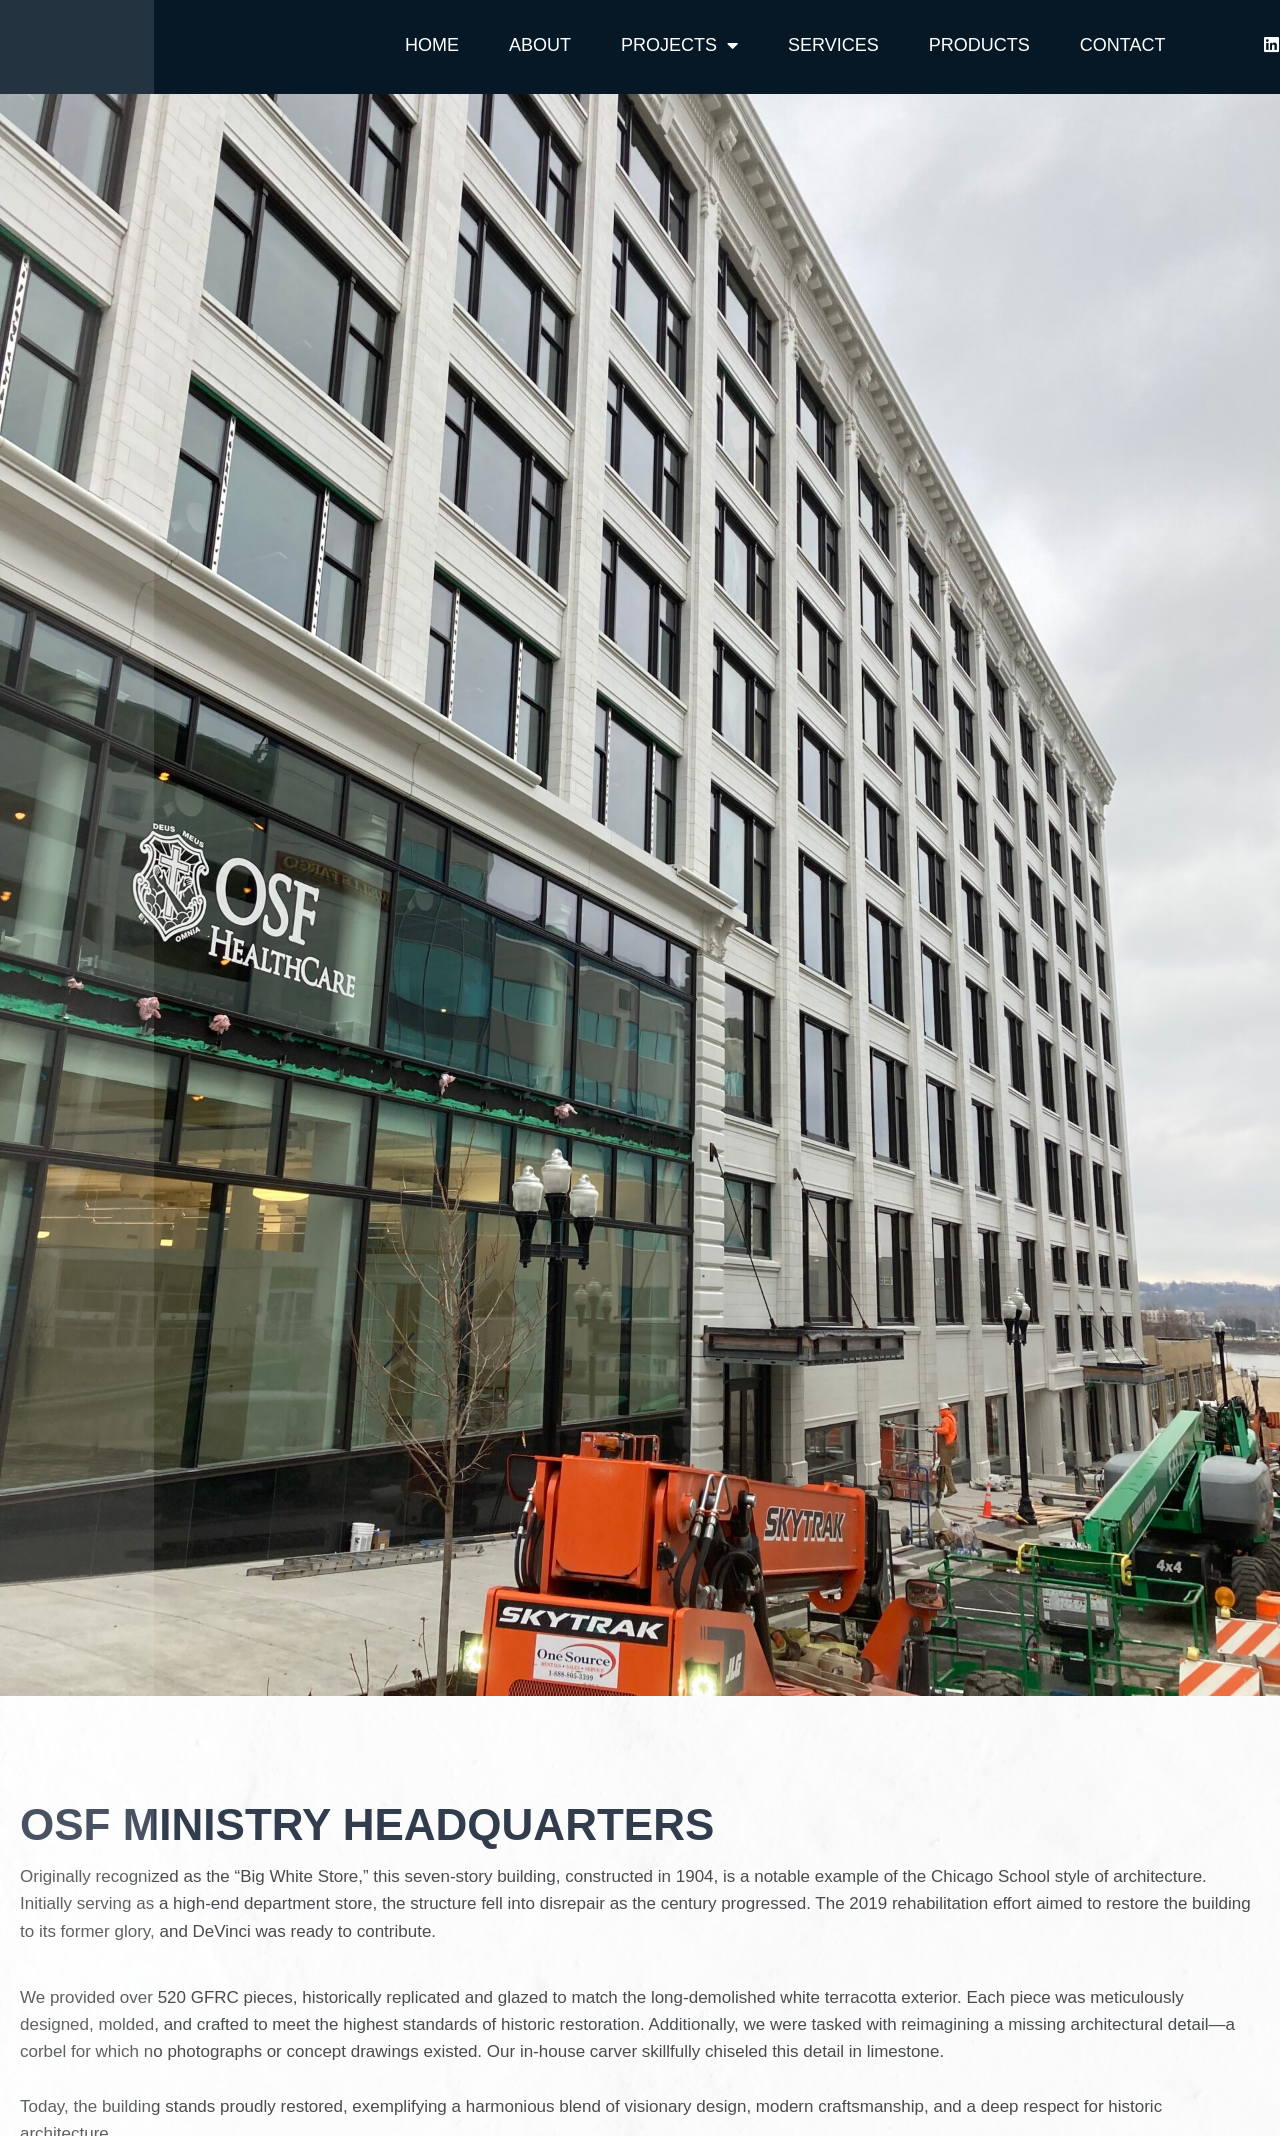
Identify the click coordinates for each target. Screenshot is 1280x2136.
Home (432, 45)
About (540, 45)
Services (833, 45)
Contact (1123, 45)
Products (979, 45)
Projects (679, 45)
